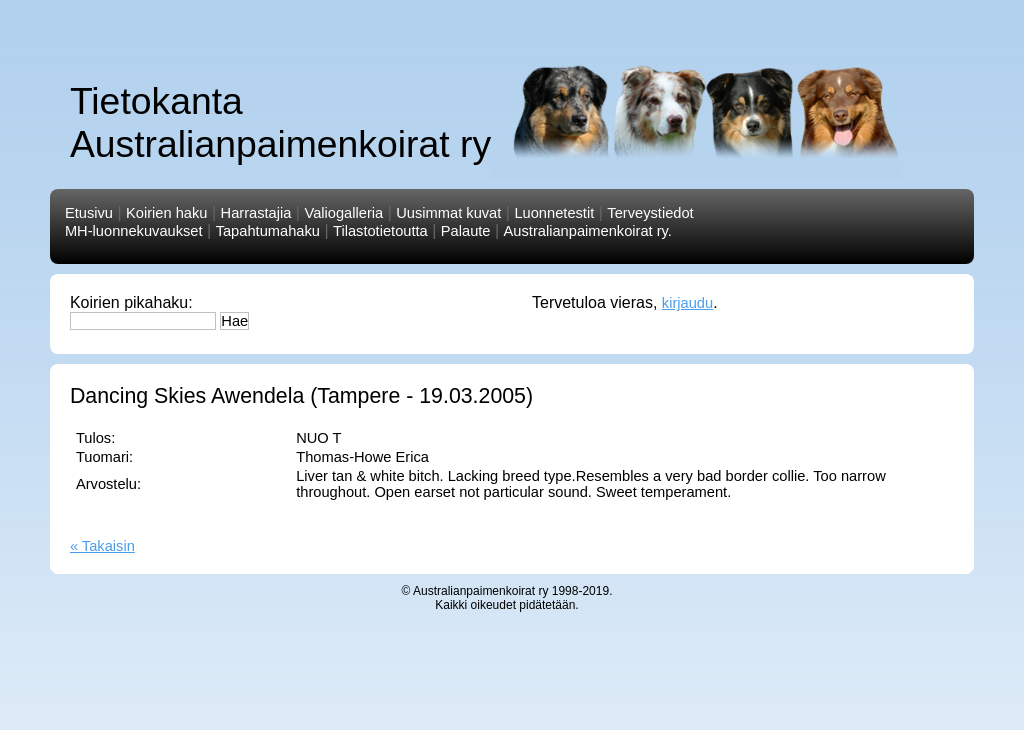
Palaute (466, 231)
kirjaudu (687, 303)
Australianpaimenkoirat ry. (588, 231)
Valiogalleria (343, 213)
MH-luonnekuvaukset (134, 231)
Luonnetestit (554, 213)
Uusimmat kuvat (448, 213)
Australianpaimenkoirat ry (480, 591)
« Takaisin (102, 546)
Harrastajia (256, 213)
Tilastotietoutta (380, 231)
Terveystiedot (650, 213)
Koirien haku (166, 213)
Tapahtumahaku (268, 231)
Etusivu (89, 213)
